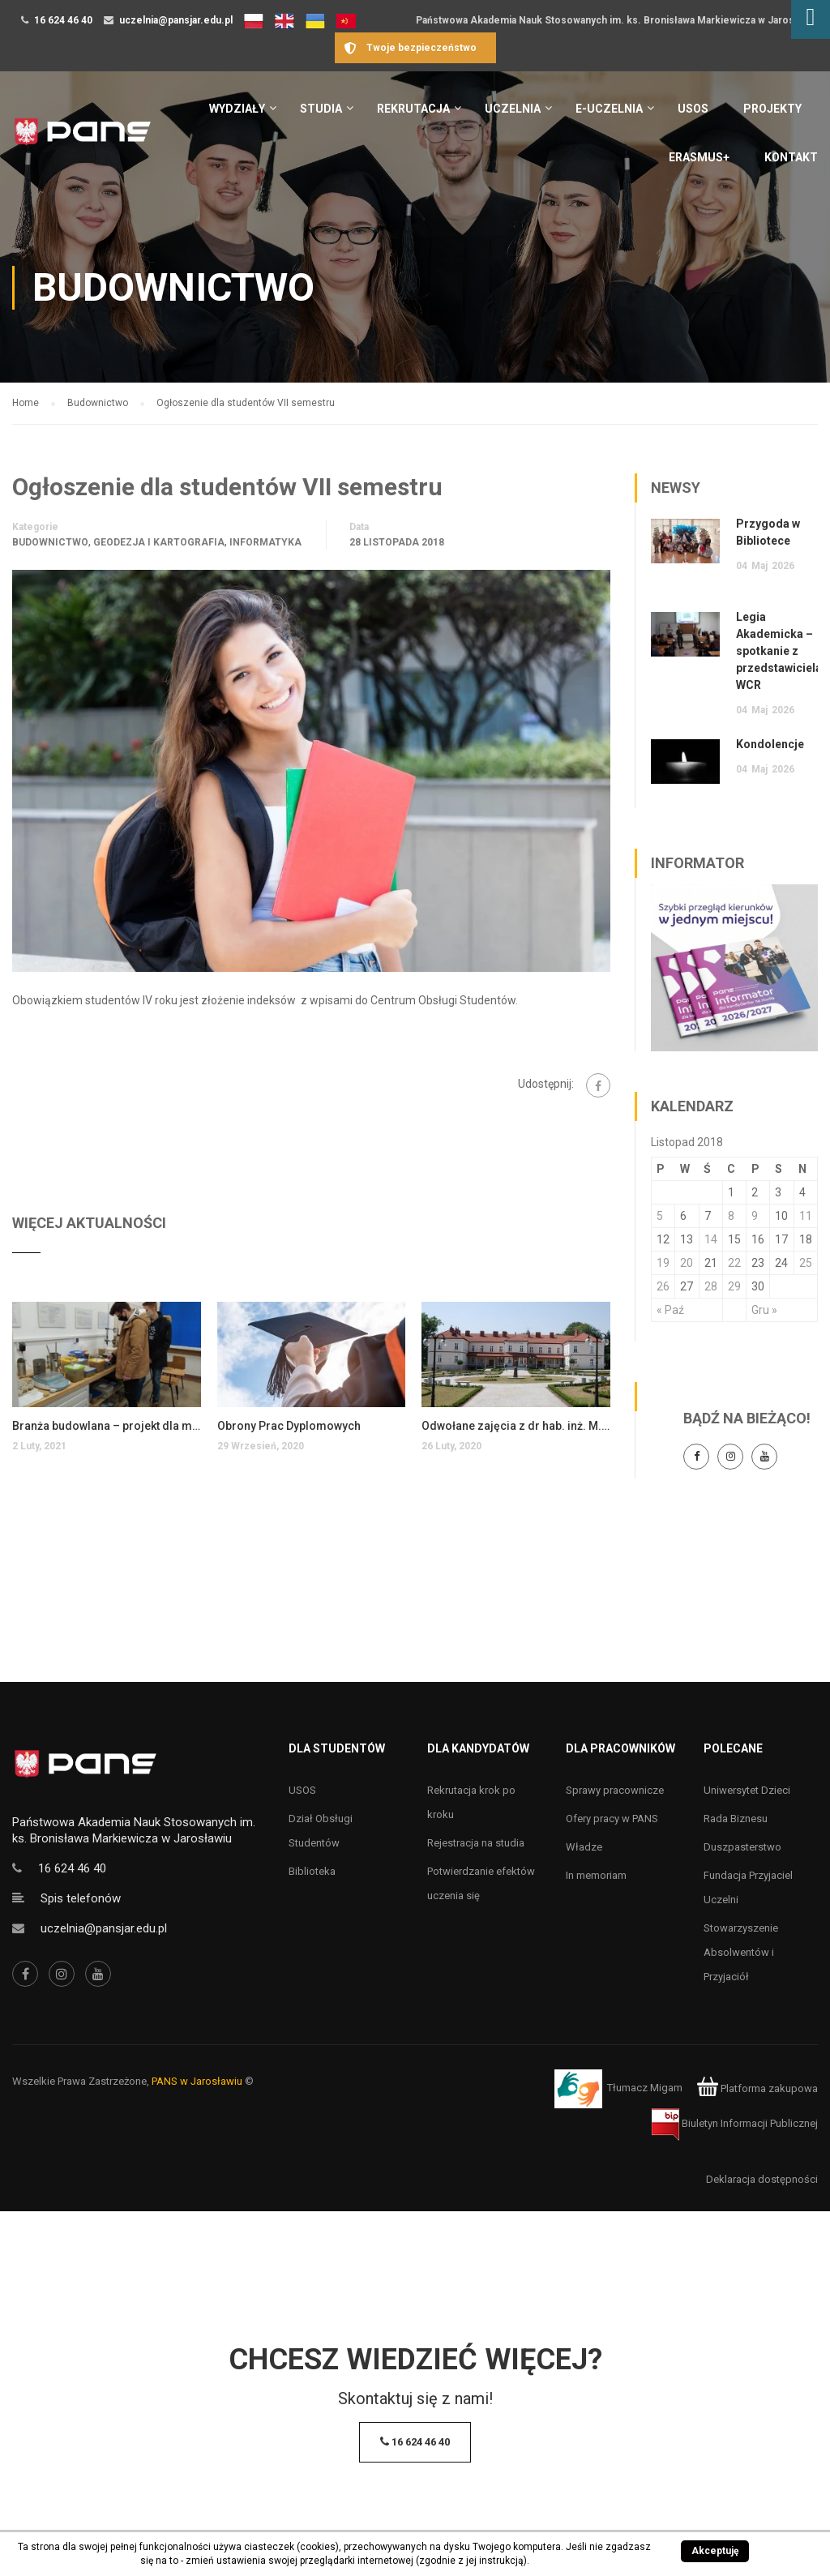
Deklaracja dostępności (762, 2179)
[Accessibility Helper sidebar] (810, 19)
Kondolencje (770, 744)
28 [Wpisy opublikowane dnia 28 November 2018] (710, 1286)
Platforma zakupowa (757, 2088)
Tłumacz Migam (644, 2088)
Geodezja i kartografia (159, 542)
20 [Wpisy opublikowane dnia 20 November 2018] (686, 1262)
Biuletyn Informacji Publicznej (735, 2123)
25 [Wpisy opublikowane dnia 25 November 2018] (805, 1262)
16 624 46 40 (63, 20)
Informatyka (265, 542)
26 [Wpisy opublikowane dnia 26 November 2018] (663, 1286)
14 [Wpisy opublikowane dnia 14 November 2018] (710, 1239)
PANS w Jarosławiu (197, 2081)
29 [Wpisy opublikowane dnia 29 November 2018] (734, 1286)
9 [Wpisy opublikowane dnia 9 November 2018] (754, 1215)
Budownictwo (50, 542)
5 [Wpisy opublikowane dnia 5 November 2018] (660, 1215)
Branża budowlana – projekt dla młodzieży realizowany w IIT (106, 1425)
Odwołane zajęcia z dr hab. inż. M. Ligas (515, 1425)
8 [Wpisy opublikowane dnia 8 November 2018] (731, 1215)
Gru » (764, 1309)
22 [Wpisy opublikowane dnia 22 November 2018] (734, 1262)
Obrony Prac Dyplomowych (289, 1425)
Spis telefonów (81, 1898)
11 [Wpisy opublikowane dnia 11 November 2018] (805, 1215)
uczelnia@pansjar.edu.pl (176, 20)
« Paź (670, 1309)
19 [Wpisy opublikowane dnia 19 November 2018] (663, 1262)
